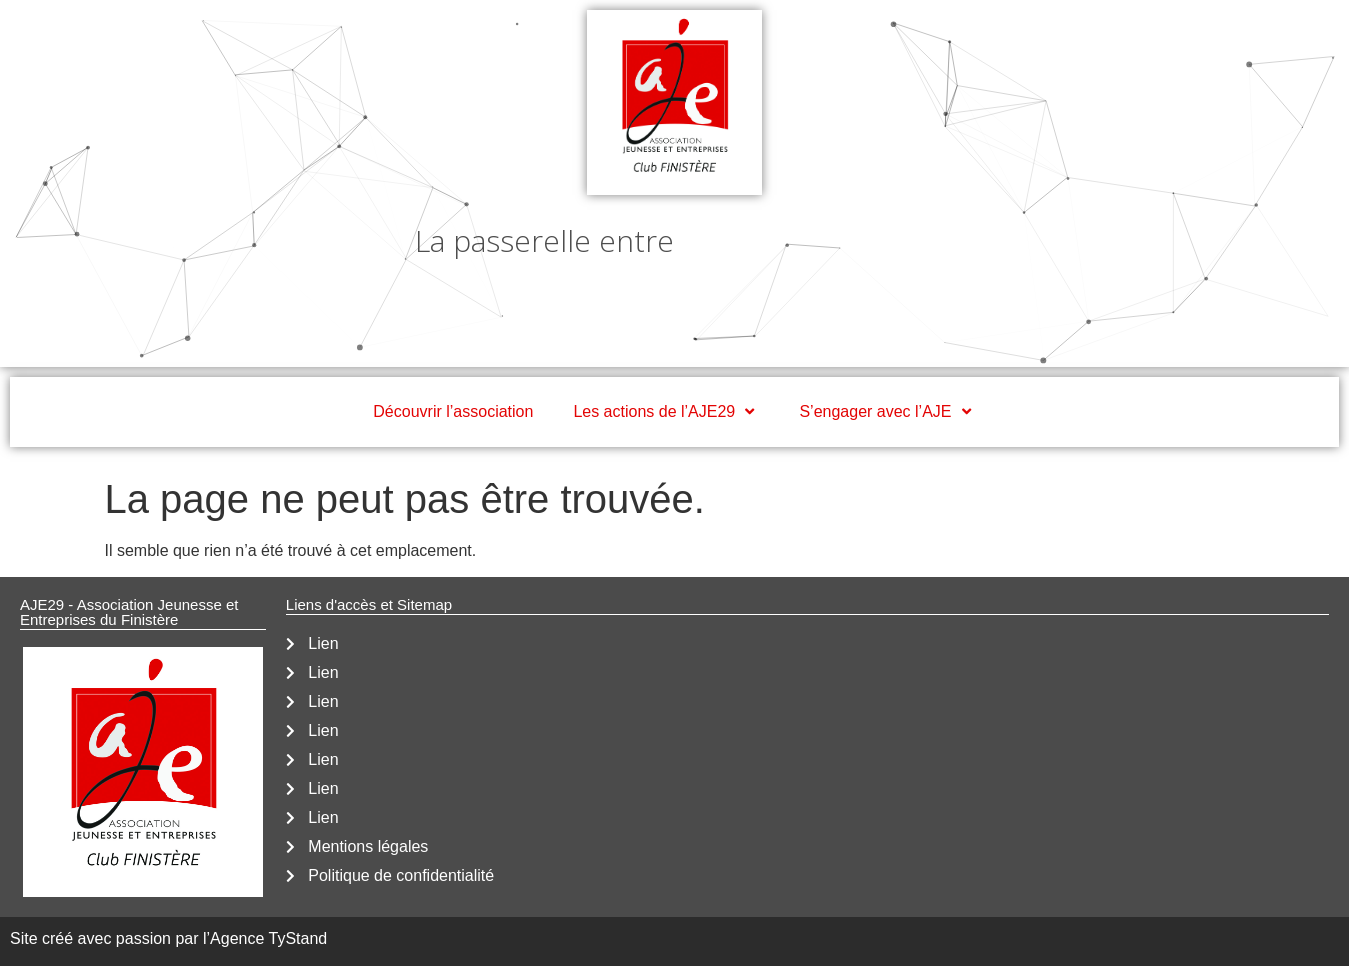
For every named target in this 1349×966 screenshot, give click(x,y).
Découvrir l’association (453, 411)
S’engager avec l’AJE (887, 411)
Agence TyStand (268, 938)
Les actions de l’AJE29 (666, 411)
